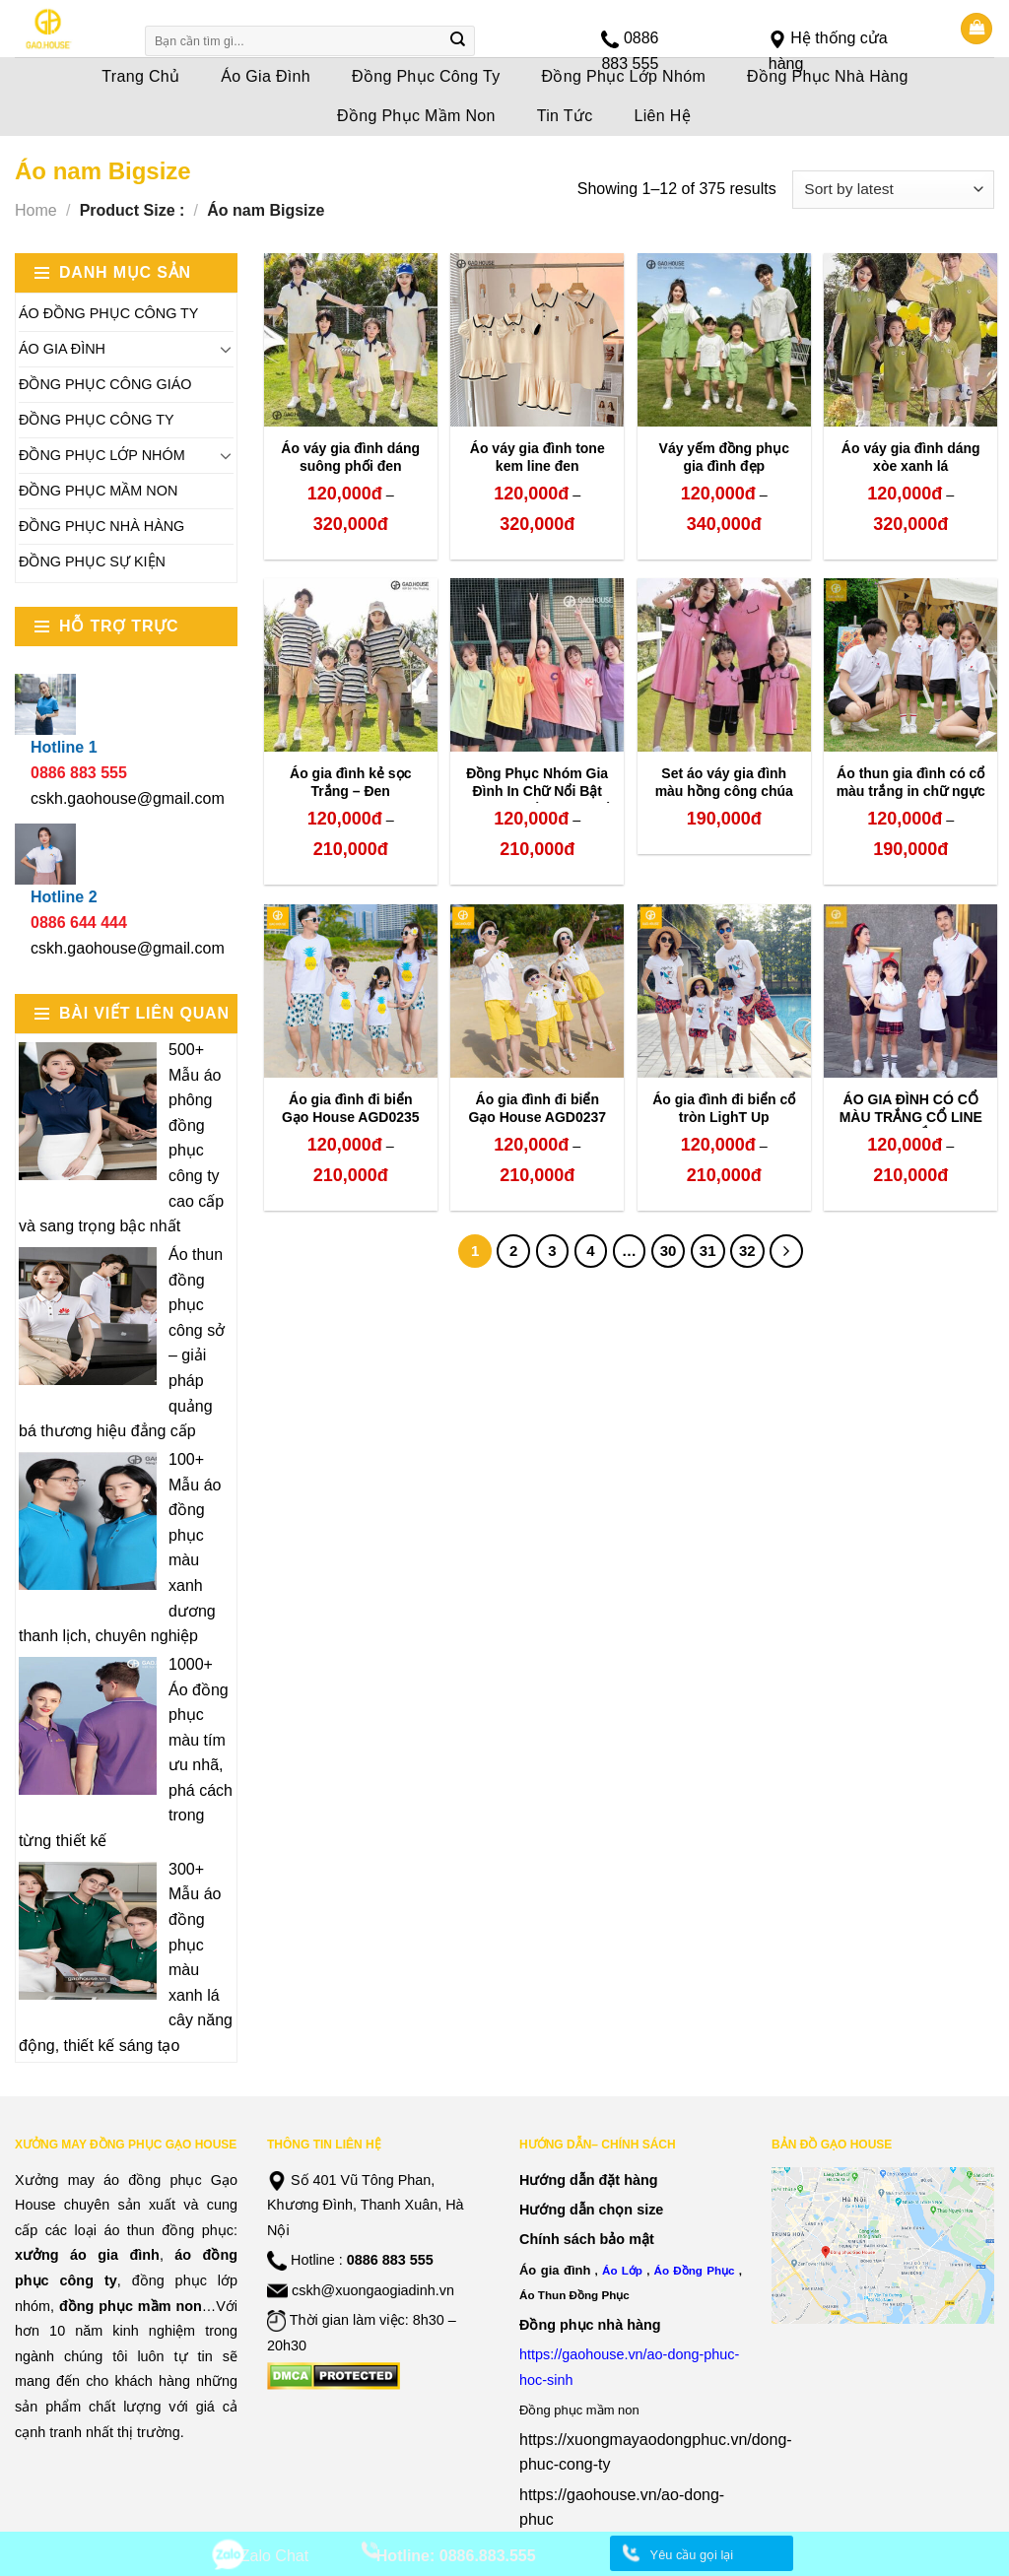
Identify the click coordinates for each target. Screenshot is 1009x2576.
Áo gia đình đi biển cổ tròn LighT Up (723, 1108)
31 (708, 1250)
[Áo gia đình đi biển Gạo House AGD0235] (350, 991)
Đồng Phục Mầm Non (416, 115)
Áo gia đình (554, 2270)
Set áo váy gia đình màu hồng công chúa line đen (724, 791)
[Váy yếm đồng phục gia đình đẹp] (724, 340)
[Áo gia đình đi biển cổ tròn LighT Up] (724, 991)
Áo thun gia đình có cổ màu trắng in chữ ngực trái (911, 791)
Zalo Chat (274, 2555)
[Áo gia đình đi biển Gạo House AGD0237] (537, 991)
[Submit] (458, 41)
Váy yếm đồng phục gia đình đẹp (724, 457)
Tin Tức (565, 115)
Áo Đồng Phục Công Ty (108, 313)
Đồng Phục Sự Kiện (92, 561)
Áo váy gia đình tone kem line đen (537, 457)
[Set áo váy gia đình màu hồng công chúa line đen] (724, 665)
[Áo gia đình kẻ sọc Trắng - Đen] (350, 665)
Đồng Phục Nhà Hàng (101, 526)
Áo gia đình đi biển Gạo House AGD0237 (537, 1108)
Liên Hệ (663, 115)
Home (36, 210)
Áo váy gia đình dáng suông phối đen (350, 457)
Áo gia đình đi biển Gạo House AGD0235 (351, 1108)
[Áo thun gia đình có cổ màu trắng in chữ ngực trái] (910, 665)
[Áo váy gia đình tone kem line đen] (537, 340)
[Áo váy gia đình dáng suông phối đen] (350, 340)
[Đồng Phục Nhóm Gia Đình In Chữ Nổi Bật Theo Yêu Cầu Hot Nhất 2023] (537, 665)
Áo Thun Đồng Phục (574, 2294)
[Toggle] (226, 349)
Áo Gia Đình (62, 349)
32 (747, 1250)
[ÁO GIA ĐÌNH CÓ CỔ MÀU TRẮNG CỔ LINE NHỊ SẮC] (910, 991)
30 (668, 1250)
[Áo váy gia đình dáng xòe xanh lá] (910, 340)
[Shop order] (893, 189)
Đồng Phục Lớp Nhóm (102, 455)
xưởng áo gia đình (87, 2255)
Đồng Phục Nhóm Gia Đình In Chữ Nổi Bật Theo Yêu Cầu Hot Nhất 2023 (537, 800)
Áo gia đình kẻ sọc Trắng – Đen (350, 782)
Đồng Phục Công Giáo (105, 384)
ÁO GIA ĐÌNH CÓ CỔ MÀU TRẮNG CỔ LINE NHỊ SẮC (911, 1117)
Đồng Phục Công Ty (96, 420)
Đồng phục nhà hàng (590, 2325)
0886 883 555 (390, 2260)
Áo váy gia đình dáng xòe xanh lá (910, 457)
